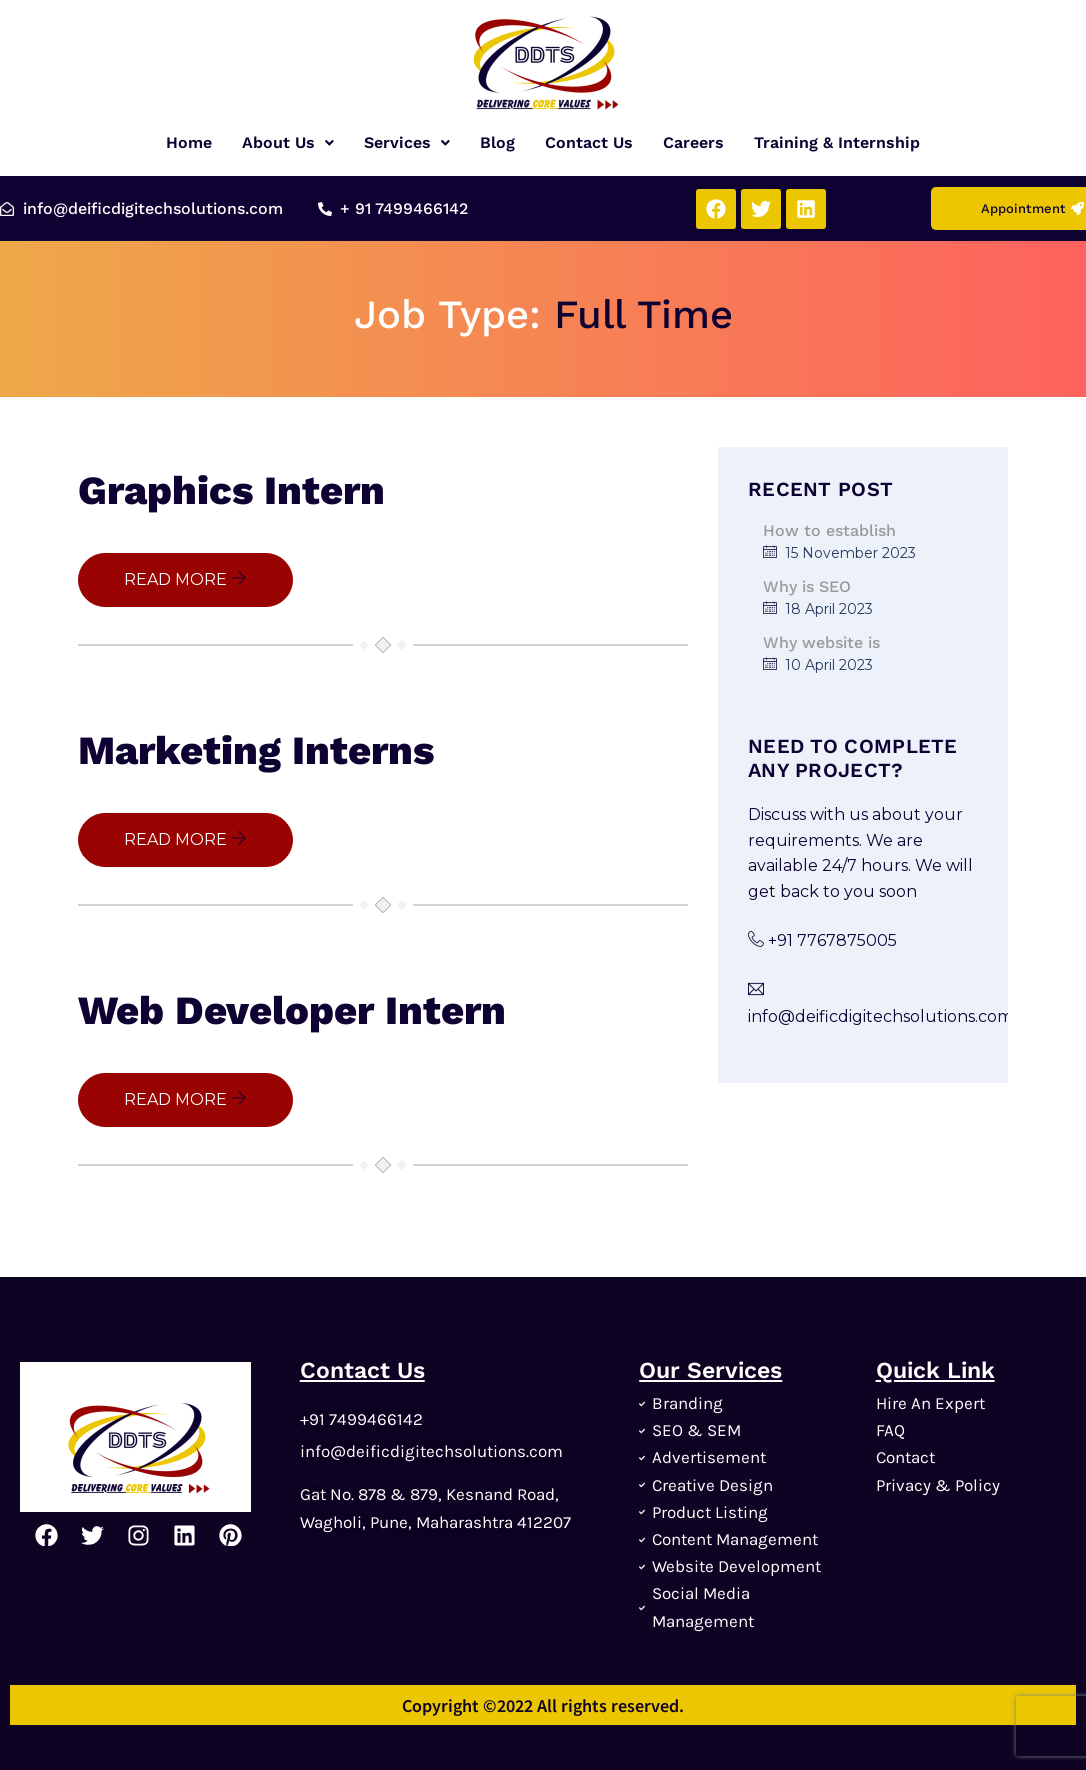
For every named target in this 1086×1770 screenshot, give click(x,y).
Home (189, 142)
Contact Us (589, 142)
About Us (288, 142)
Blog (497, 142)
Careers (693, 142)
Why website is (821, 642)
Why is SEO (807, 586)
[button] (288, 143)
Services (407, 142)
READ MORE (185, 579)
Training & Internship (837, 142)
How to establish (829, 530)
